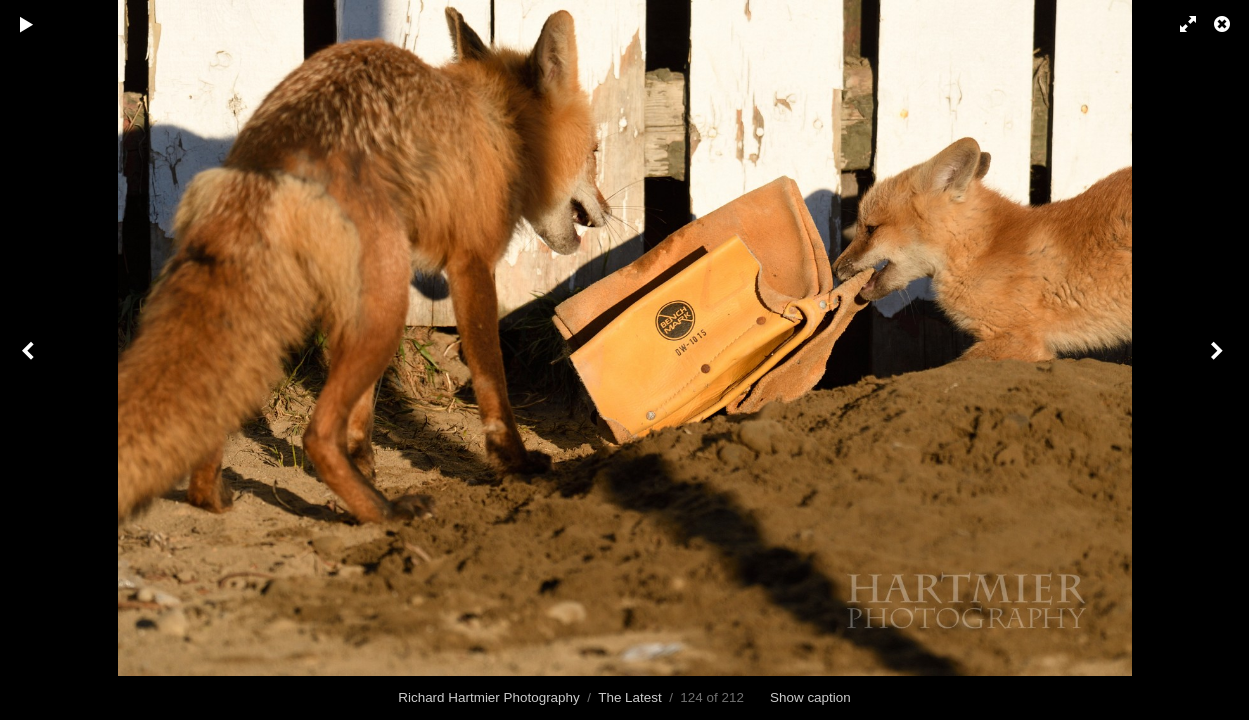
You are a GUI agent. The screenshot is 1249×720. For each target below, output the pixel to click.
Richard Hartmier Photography (489, 697)
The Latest (630, 697)
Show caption (810, 697)
